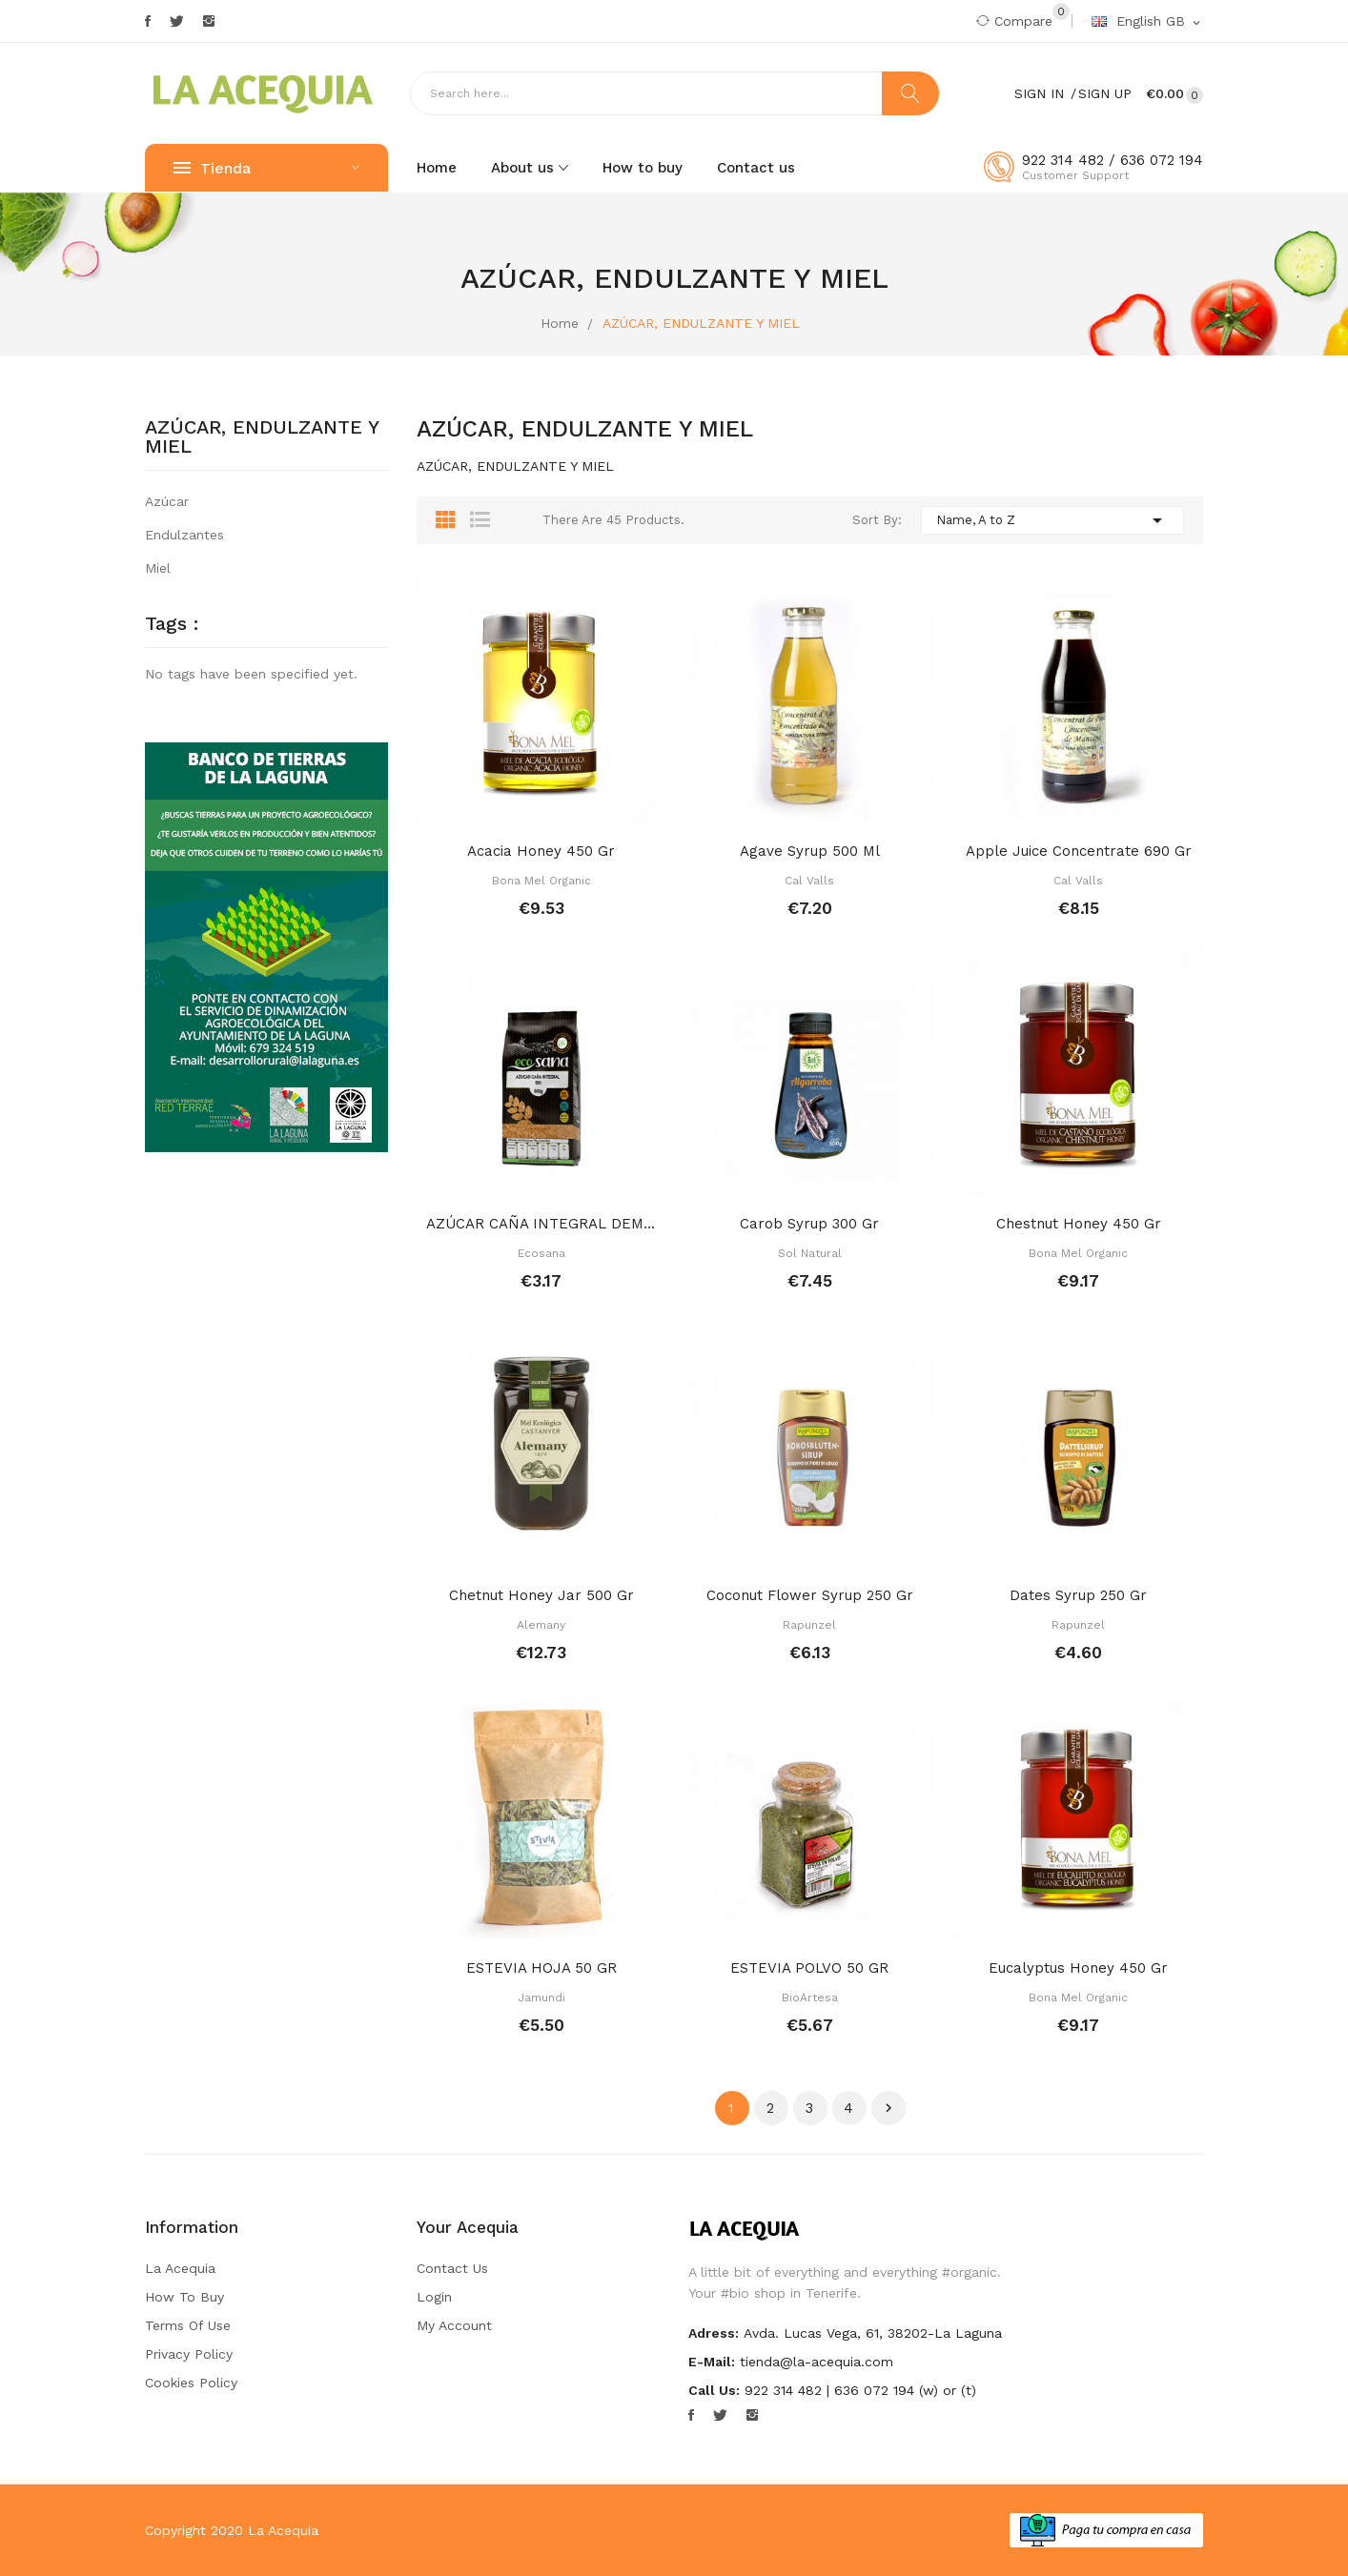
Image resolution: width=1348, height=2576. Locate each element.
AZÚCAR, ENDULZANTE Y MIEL (262, 437)
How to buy (184, 2296)
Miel (158, 568)
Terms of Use (188, 2325)
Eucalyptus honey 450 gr (1078, 1968)
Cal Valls (809, 880)
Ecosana (541, 1253)
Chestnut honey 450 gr (1078, 1223)
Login (434, 2296)
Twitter (177, 21)
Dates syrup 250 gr (1078, 1595)
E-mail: (711, 2361)
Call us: (714, 2390)
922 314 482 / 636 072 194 (1112, 160)
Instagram (208, 21)
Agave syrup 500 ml (810, 851)
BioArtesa (810, 1997)
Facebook (148, 21)
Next (888, 2108)
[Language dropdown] (1147, 22)
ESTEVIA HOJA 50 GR (541, 1968)
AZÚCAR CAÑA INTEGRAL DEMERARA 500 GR (541, 1223)
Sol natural (810, 1253)
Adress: (713, 2333)
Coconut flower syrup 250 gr (809, 1595)
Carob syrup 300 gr (809, 1223)
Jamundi (541, 1997)
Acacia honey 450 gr (541, 851)
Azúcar (167, 501)
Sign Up (1105, 93)
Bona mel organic (541, 880)
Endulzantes (184, 534)
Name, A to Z (1052, 520)
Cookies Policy (191, 2382)
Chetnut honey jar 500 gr (541, 1595)
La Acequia (180, 2268)
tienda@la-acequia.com (816, 2361)
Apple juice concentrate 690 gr (1079, 851)
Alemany (541, 1625)
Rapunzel (809, 1625)
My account (454, 2325)
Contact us (452, 2268)
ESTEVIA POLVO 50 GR (809, 1968)
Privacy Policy (189, 2354)
